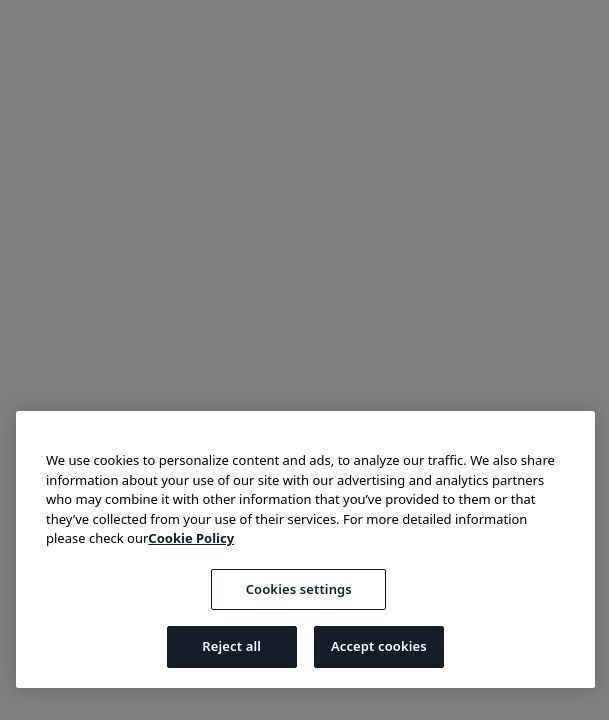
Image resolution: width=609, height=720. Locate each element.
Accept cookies (379, 646)
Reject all (231, 646)
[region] (305, 549)
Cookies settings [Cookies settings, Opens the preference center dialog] (299, 589)
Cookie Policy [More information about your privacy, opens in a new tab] (191, 538)
